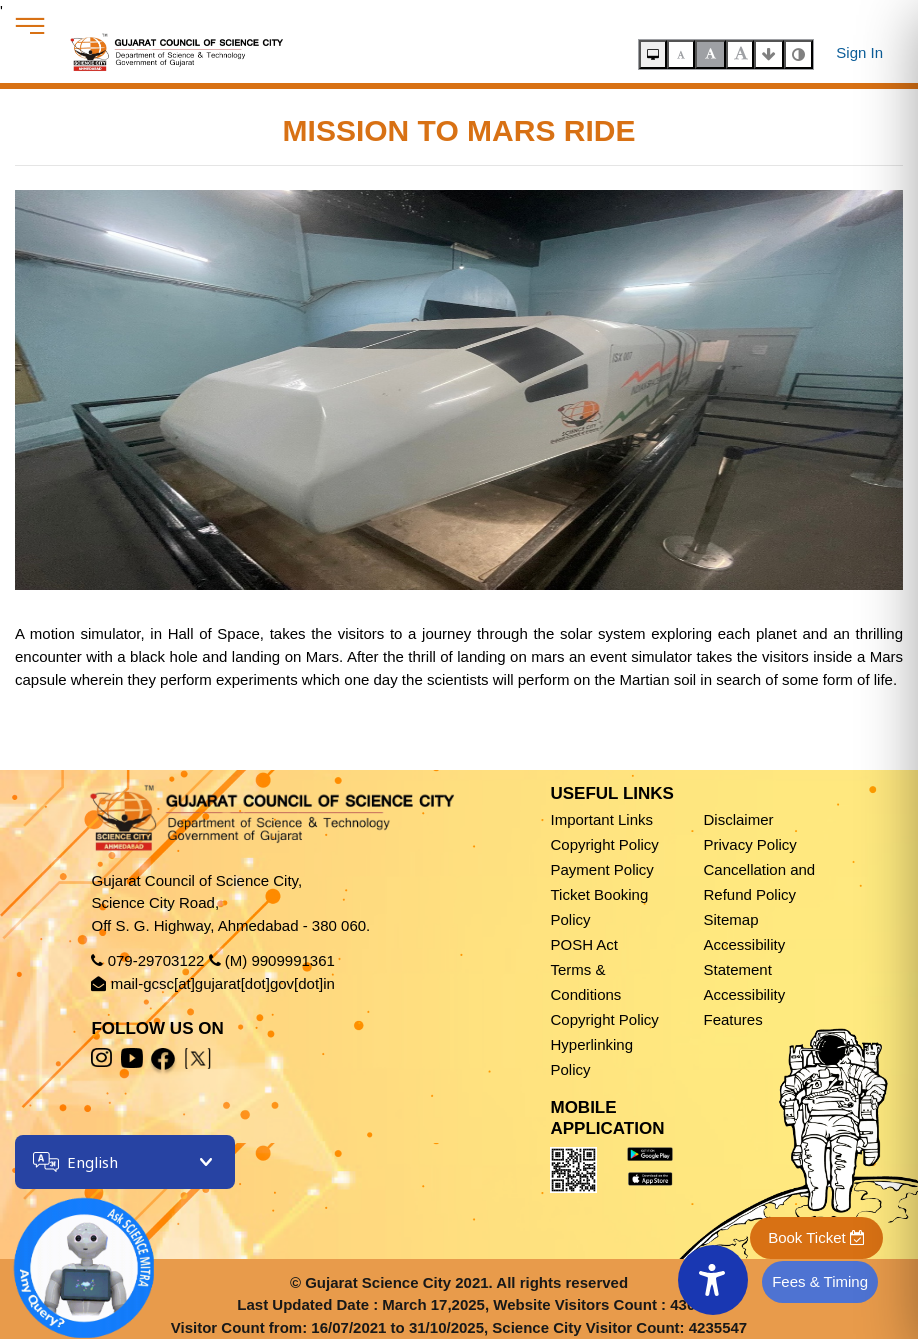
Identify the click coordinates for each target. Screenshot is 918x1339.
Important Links (601, 819)
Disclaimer (738, 819)
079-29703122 (156, 960)
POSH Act (584, 944)
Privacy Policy (749, 844)
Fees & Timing (820, 1281)
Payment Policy (601, 869)
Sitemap (730, 919)
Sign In (859, 52)
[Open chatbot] (70, 1254)
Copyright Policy (604, 844)
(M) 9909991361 (280, 960)
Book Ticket (816, 1237)
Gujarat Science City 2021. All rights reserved (466, 1282)
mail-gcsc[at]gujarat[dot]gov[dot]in (223, 983)
